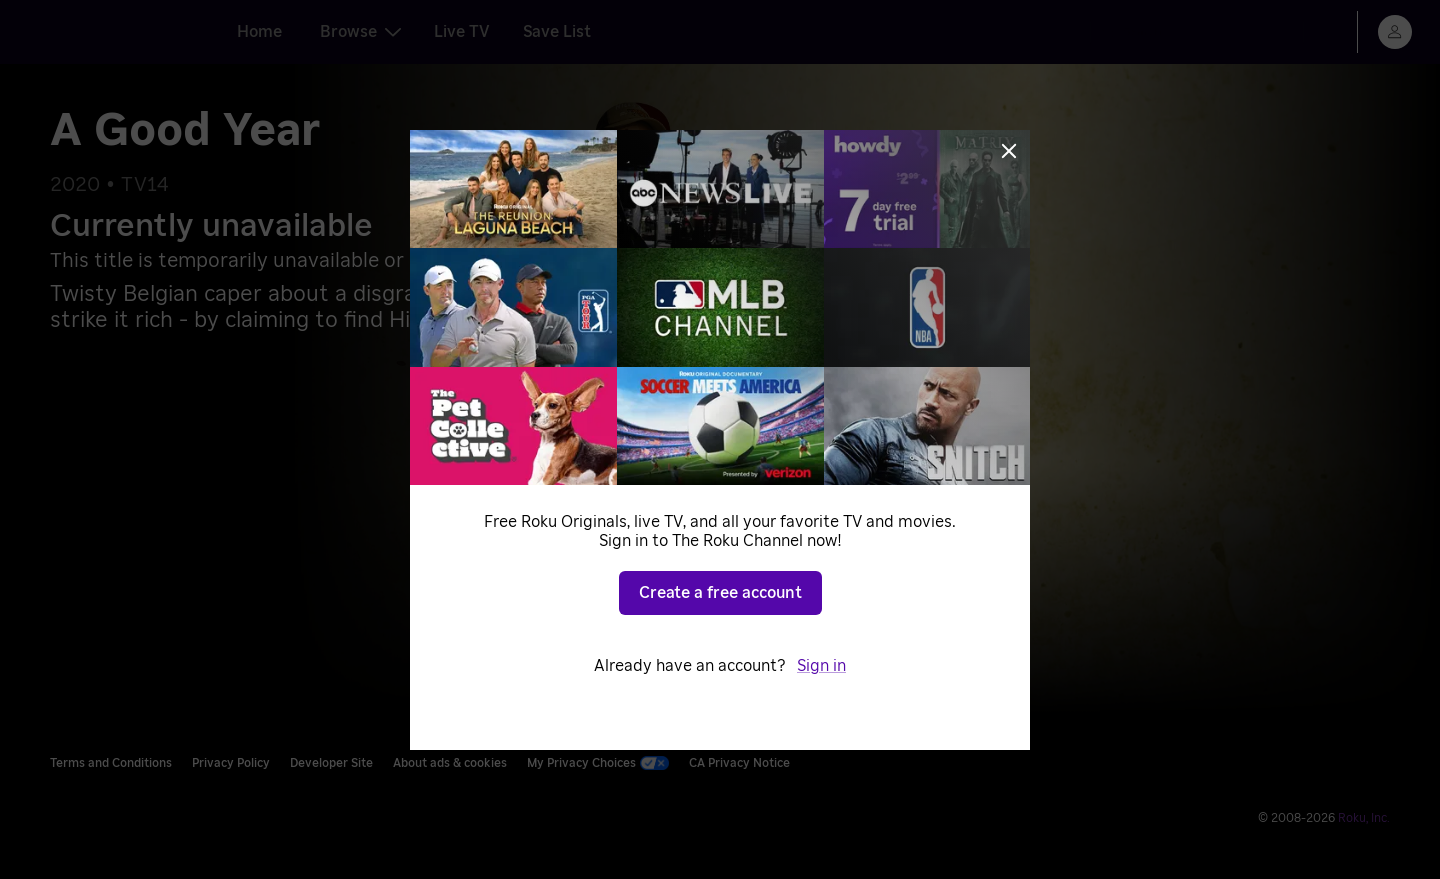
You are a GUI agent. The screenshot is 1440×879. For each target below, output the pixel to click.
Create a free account (720, 593)
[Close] (1009, 151)
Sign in (821, 666)
